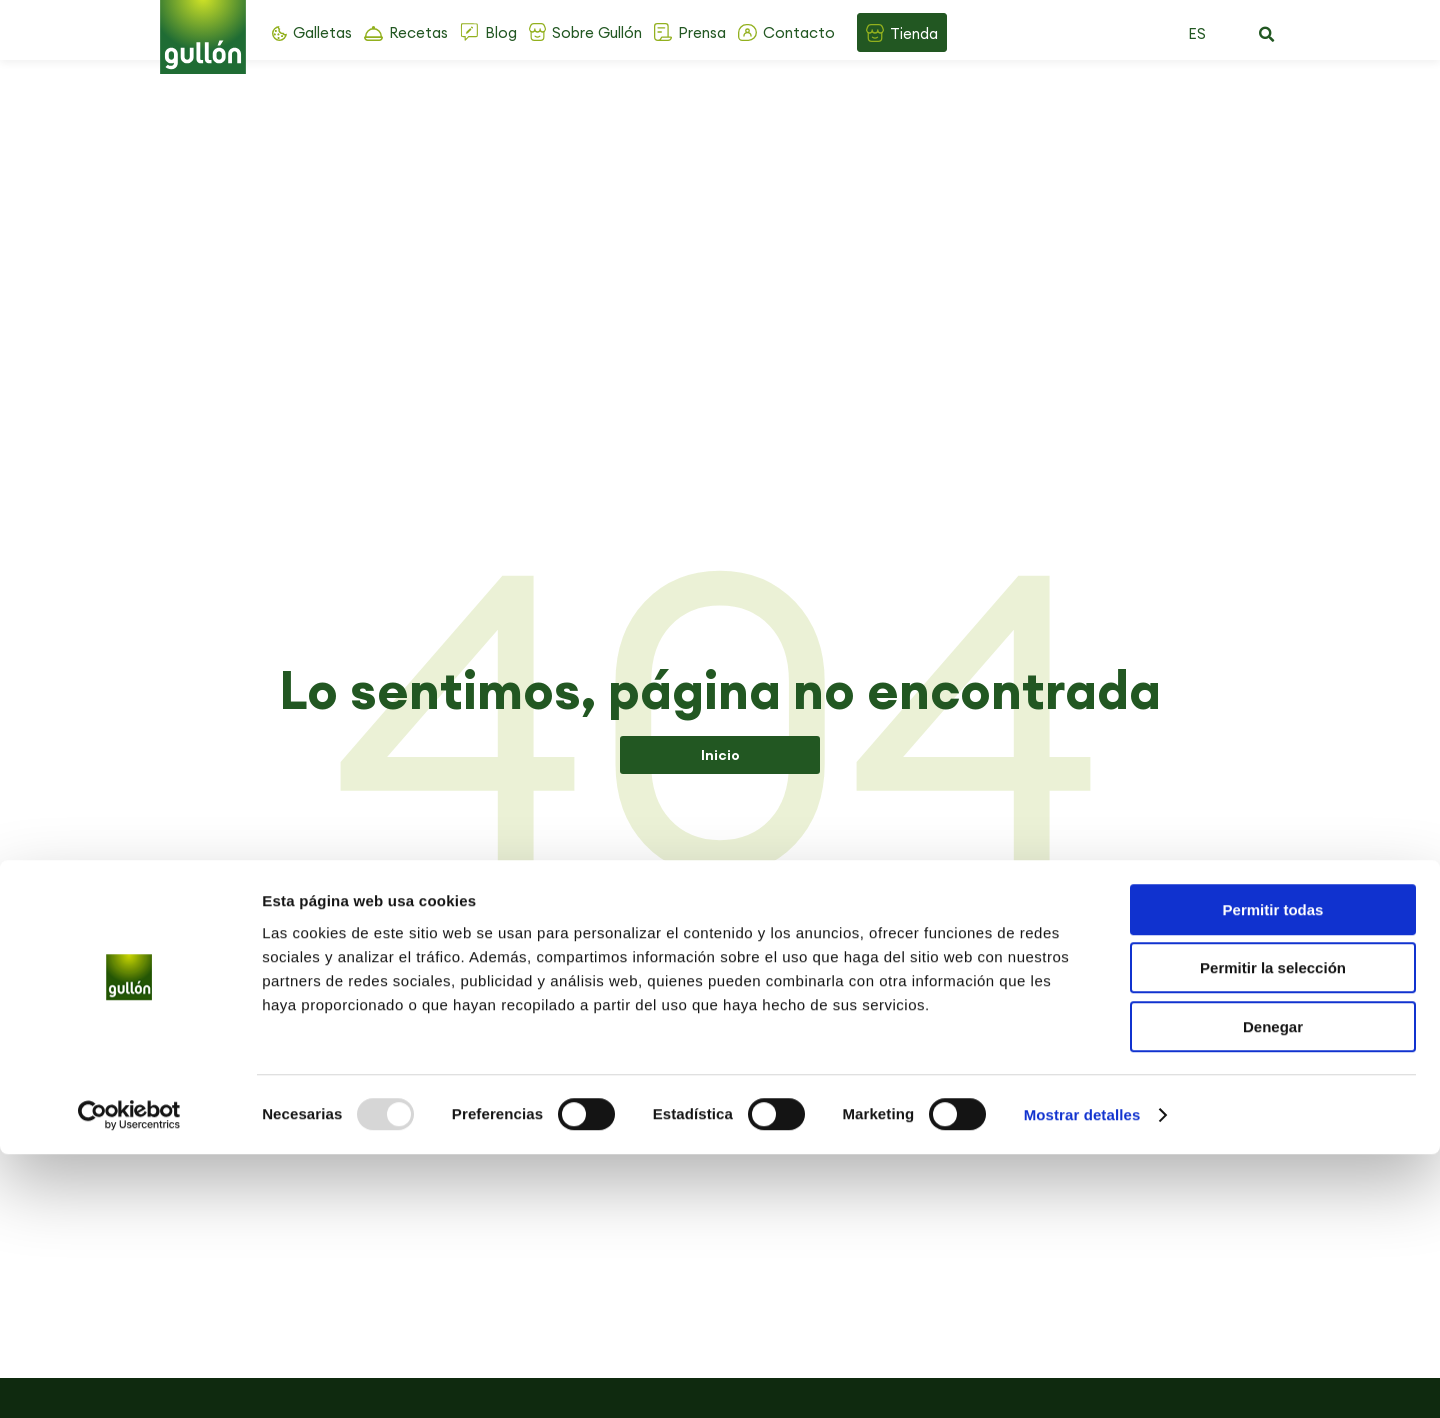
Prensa (702, 32)
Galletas (322, 32)
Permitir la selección (1273, 1232)
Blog (501, 32)
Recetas (418, 32)
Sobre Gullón (597, 32)
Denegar (1273, 1290)
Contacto (799, 32)
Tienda (914, 33)
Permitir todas (1273, 1173)
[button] (1266, 35)
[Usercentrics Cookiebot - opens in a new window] (129, 1379)
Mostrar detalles (1082, 1378)
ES (1197, 33)
